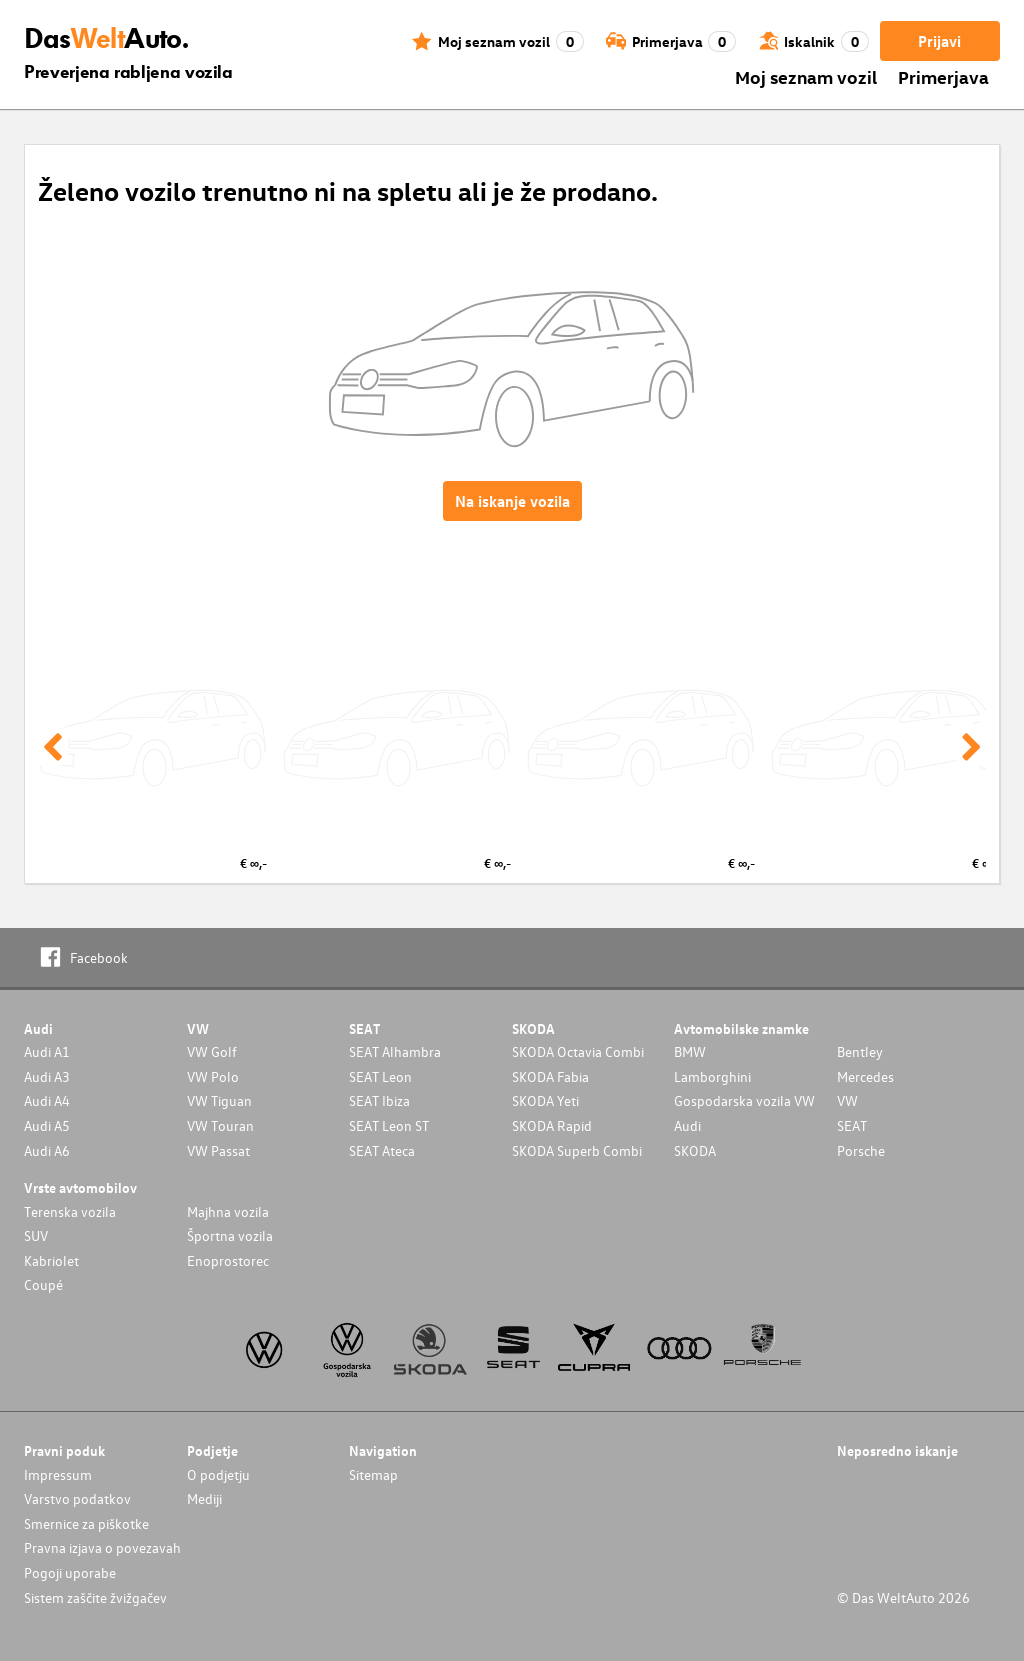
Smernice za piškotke (86, 1523)
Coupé (43, 1284)
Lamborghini (712, 1076)
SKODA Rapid (552, 1125)
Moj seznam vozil (806, 76)
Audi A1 (47, 1051)
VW (847, 1100)
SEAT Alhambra (395, 1051)
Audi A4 (47, 1100)
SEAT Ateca (382, 1150)
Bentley (860, 1051)
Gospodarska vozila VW (744, 1100)
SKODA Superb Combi (577, 1150)
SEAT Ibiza (379, 1100)
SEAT (852, 1125)
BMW (690, 1051)
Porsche (861, 1150)
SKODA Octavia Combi (578, 1051)
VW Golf (212, 1051)
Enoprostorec (228, 1260)
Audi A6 (47, 1150)
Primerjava (943, 76)
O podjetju (218, 1474)
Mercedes (865, 1076)
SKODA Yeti (545, 1100)
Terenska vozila (70, 1211)
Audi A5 (47, 1125)
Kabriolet (51, 1260)
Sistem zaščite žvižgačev (95, 1597)
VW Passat (218, 1150)
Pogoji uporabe (70, 1572)
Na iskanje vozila (512, 501)
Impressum (58, 1474)
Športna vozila (230, 1235)
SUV (36, 1235)
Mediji (204, 1498)
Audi (687, 1125)
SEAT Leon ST (389, 1125)
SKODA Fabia (550, 1076)
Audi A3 (47, 1076)
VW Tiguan (219, 1100)
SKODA (695, 1150)
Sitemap (373, 1474)
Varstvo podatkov (77, 1498)
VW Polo (213, 1076)
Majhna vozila (228, 1211)
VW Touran (220, 1125)
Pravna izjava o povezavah (102, 1547)
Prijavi (939, 41)
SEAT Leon (380, 1076)
